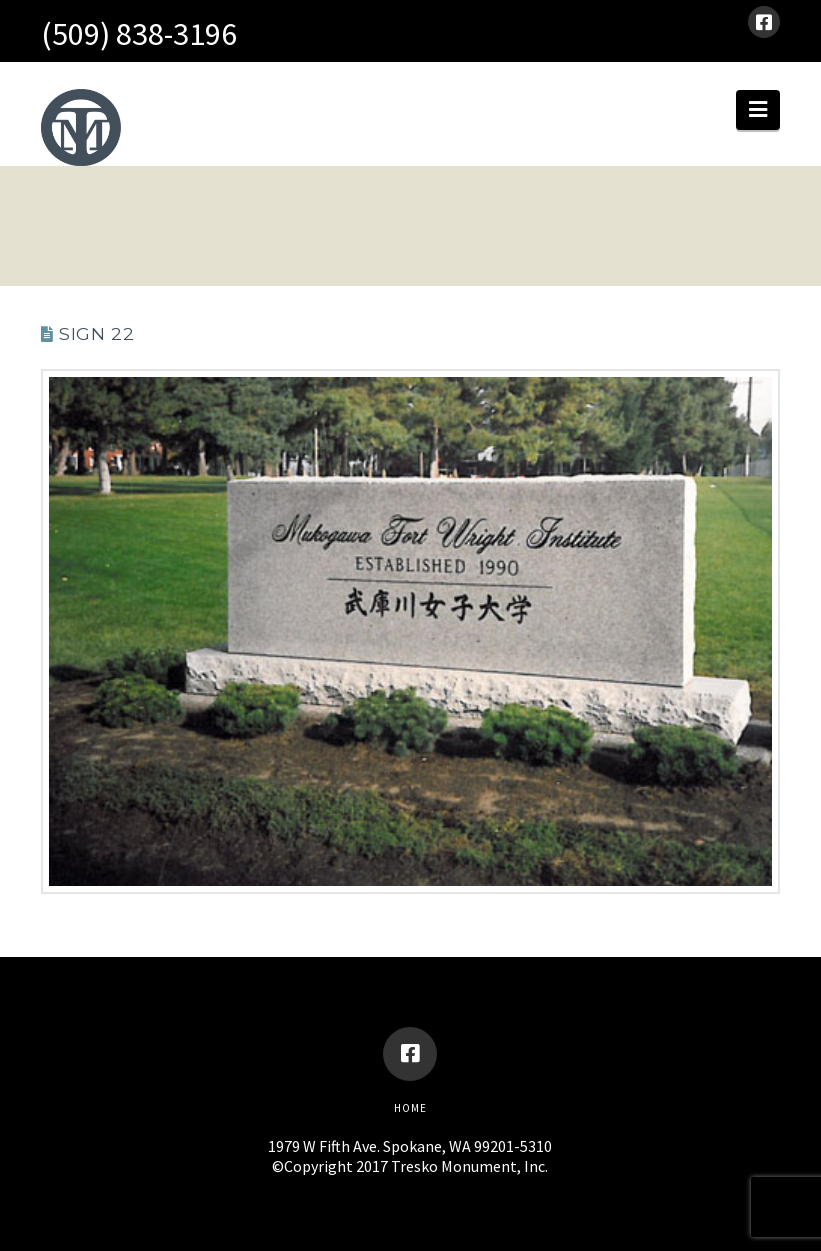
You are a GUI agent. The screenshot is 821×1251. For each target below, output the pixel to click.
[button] (758, 110)
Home (410, 1108)
